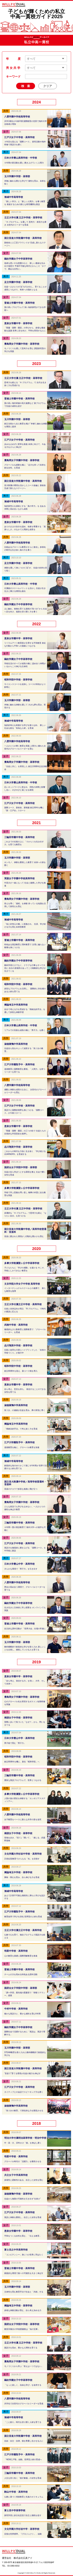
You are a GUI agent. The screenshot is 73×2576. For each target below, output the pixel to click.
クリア (47, 86)
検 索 (25, 86)
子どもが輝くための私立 (36, 14)
